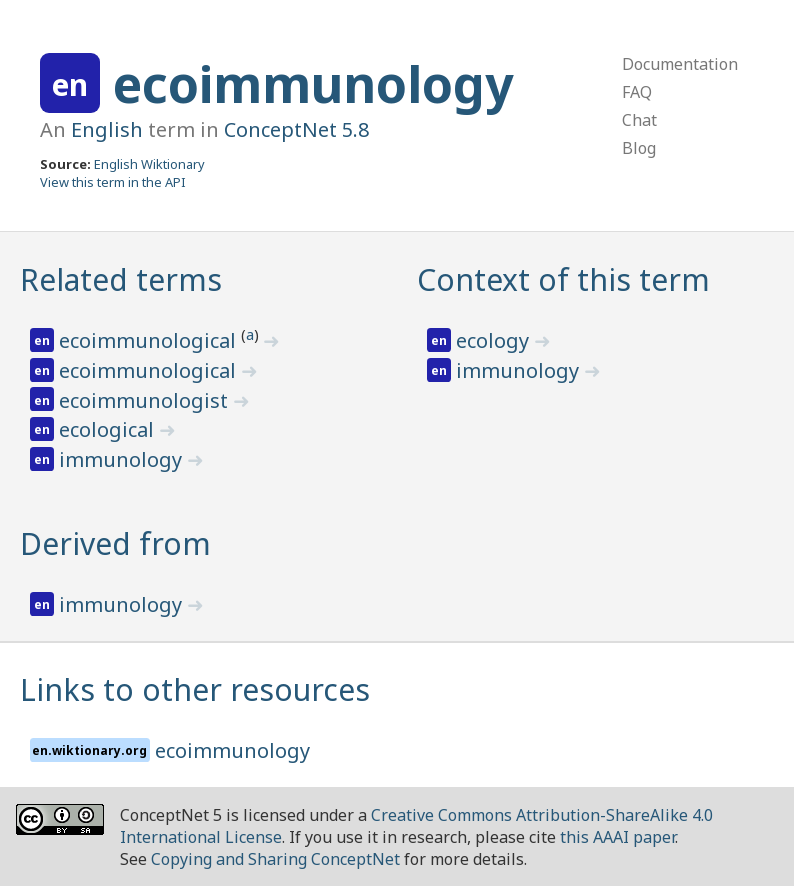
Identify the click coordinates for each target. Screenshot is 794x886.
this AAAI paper (617, 837)
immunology (123, 459)
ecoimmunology (313, 84)
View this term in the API (113, 182)
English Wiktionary (149, 164)
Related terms (121, 279)
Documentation (680, 64)
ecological (109, 429)
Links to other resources (195, 689)
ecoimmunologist (146, 400)
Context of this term (563, 279)
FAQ (637, 92)
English (107, 129)
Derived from (115, 543)
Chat (639, 120)
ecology (495, 340)
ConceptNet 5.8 (296, 129)
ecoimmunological (150, 340)
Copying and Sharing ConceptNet (275, 859)
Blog (639, 148)
